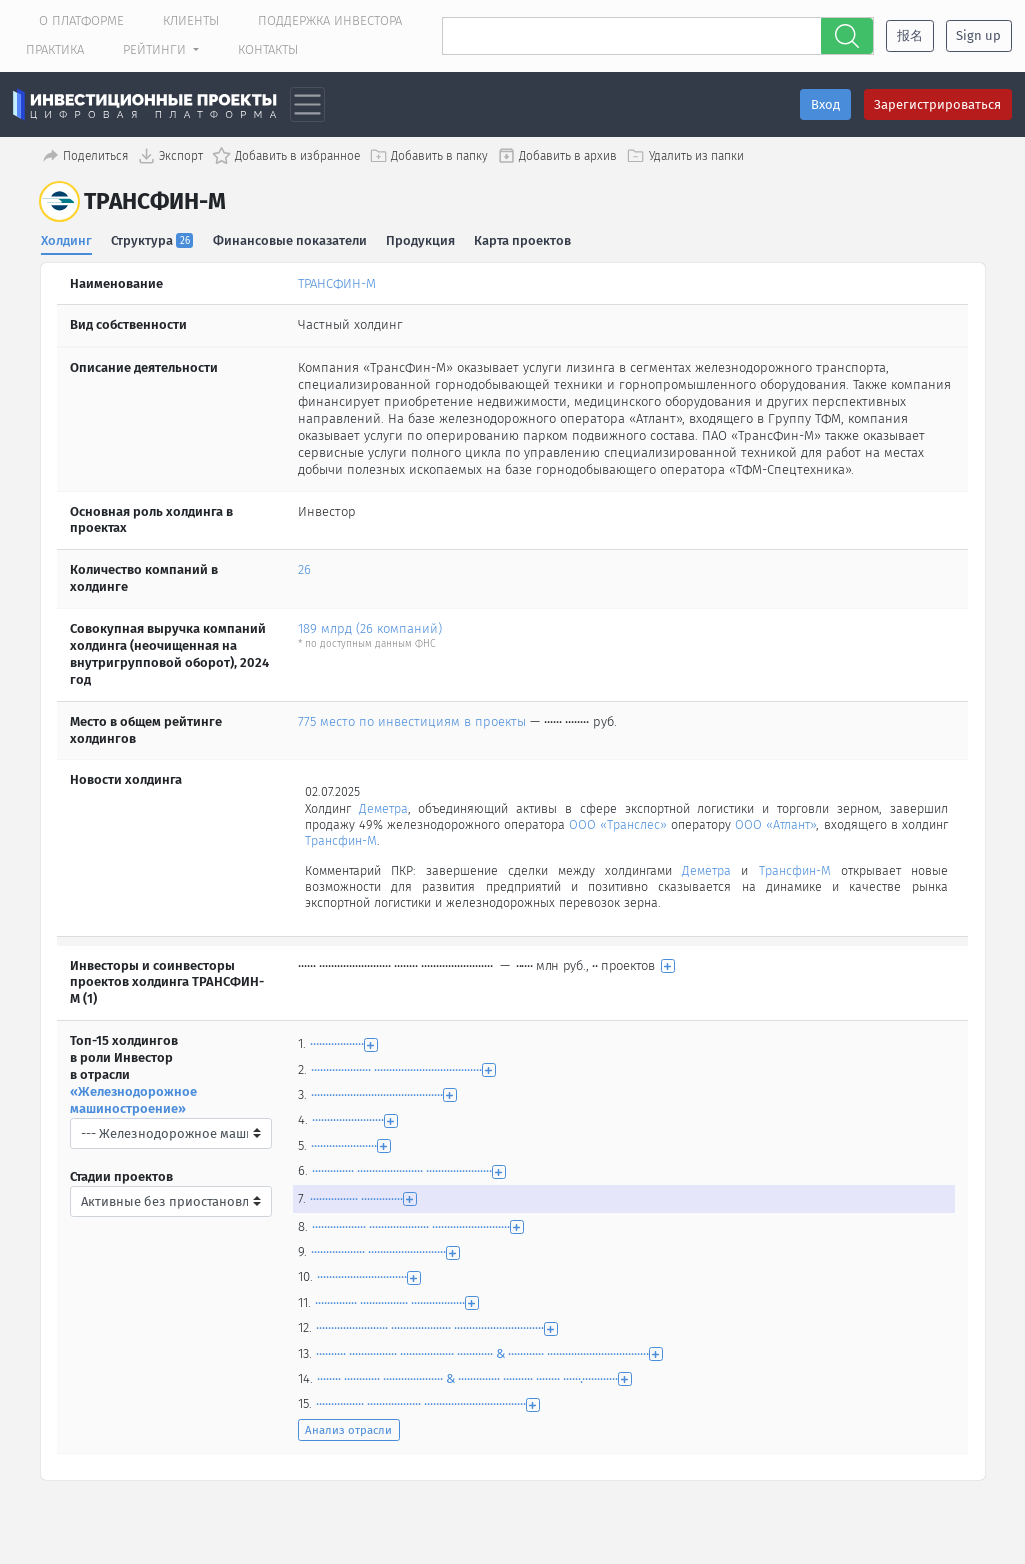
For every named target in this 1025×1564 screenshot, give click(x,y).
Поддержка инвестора (330, 20)
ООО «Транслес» (642, 825)
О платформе (81, 20)
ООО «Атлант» (815, 825)
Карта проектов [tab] (523, 239)
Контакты (268, 49)
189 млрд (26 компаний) (370, 627)
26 (304, 569)
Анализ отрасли (348, 1434)
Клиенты (191, 20)
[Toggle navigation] (307, 104)
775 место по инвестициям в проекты (412, 720)
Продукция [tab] (421, 239)
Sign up (978, 35)
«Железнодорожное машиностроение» (133, 1104)
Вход (825, 104)
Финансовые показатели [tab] (290, 239)
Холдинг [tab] (66, 239)
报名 (910, 35)
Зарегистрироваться (937, 104)
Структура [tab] (152, 239)
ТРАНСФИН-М (337, 282)
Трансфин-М (396, 842)
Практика (55, 49)
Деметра (386, 808)
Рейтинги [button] (156, 49)
